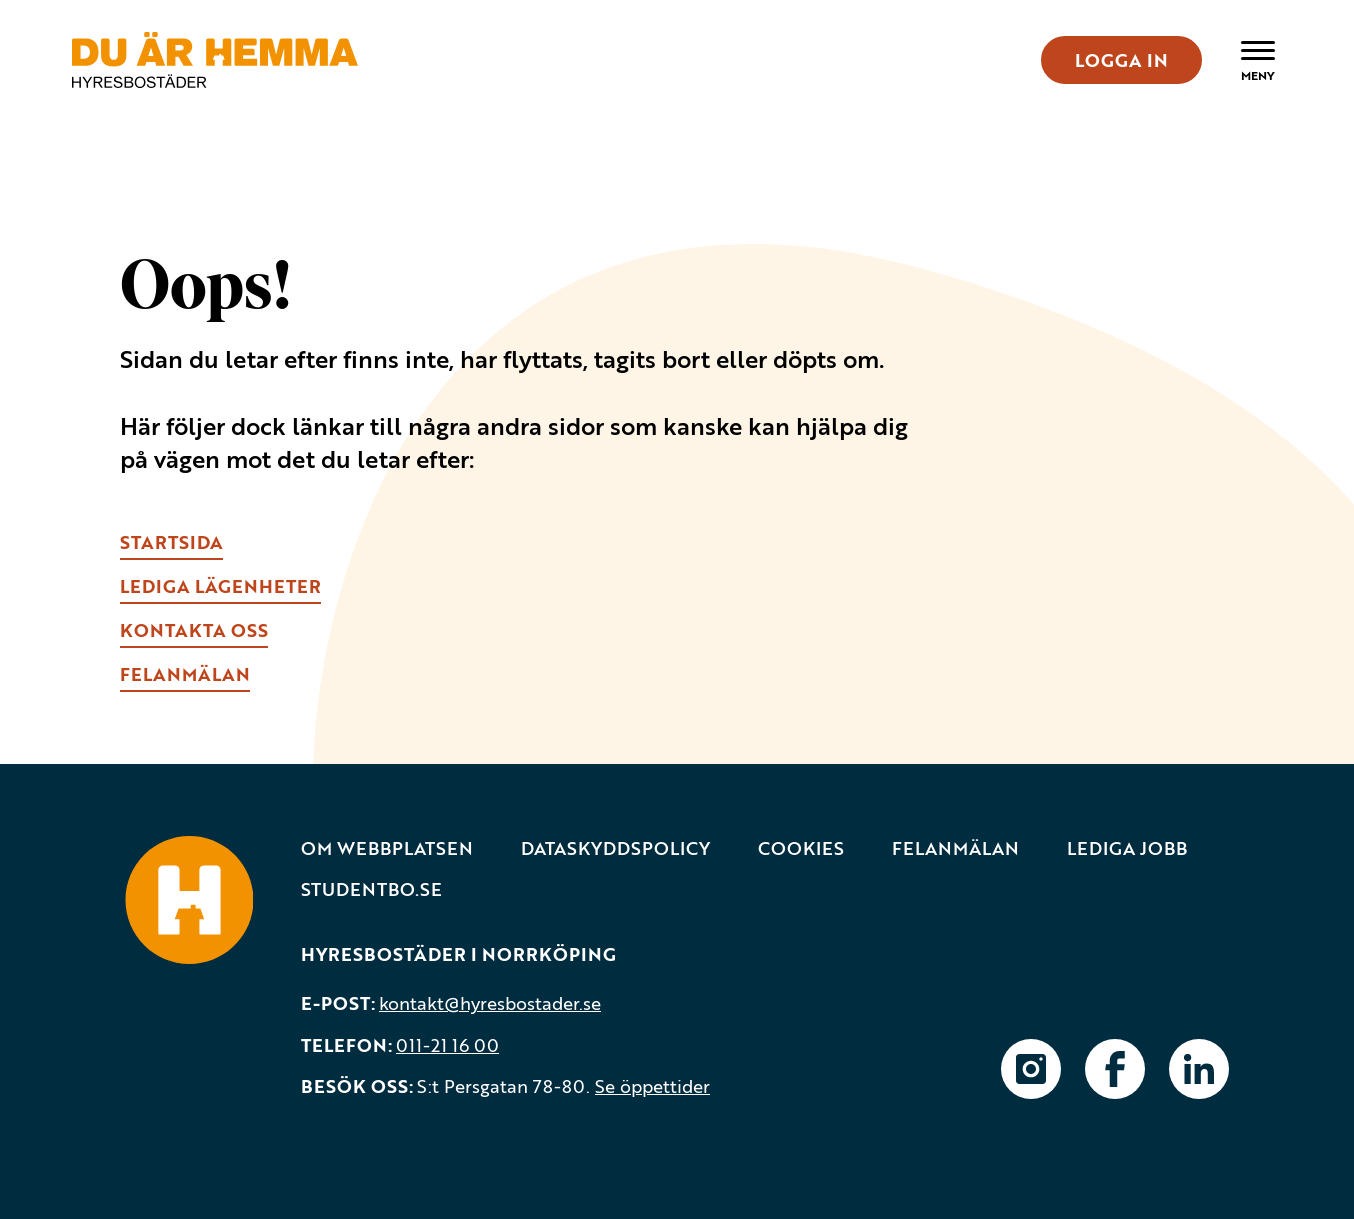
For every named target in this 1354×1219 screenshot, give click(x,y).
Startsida (171, 542)
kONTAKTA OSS (194, 630)
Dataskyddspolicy (615, 848)
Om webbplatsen (387, 848)
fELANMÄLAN (185, 674)
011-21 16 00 (447, 1045)
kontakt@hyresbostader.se (490, 1003)
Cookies (801, 848)
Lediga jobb (1127, 848)
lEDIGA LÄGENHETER (220, 586)
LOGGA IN (1121, 60)
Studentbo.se (371, 889)
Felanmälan (955, 848)
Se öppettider (652, 1086)
